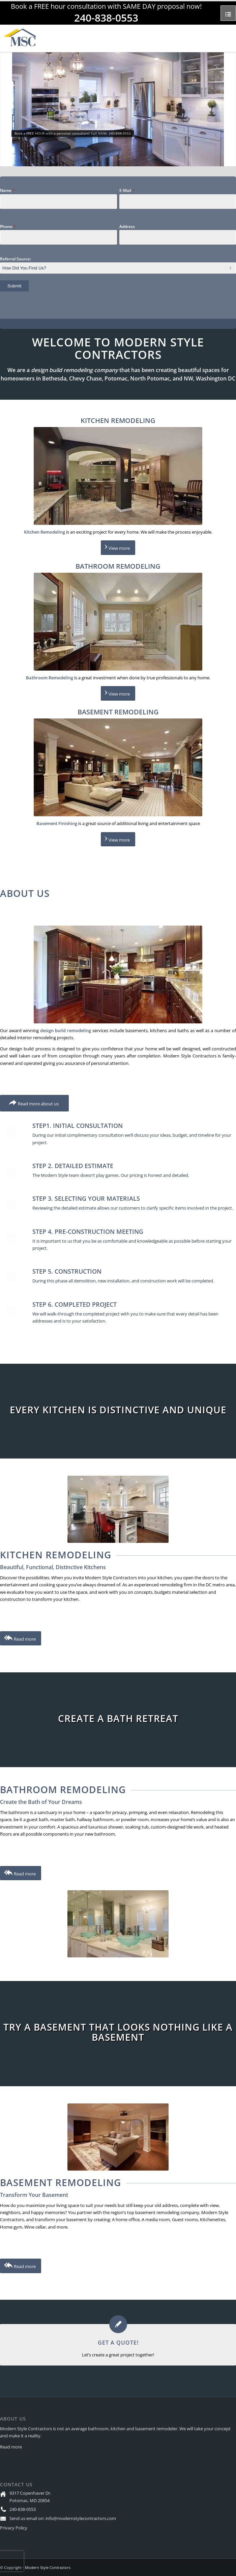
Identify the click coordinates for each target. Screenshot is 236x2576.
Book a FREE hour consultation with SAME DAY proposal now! (106, 6)
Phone (8, 226)
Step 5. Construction (66, 1271)
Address (127, 226)
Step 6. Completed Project (74, 1304)
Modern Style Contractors (47, 2567)
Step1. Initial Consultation (77, 1126)
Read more (11, 2447)
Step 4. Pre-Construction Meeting (87, 1231)
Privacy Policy (13, 2528)
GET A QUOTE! (118, 2342)
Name (7, 190)
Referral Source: (15, 259)
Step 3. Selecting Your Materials (86, 1198)
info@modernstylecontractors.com (81, 2518)
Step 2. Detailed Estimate (72, 1166)
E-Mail (127, 190)
